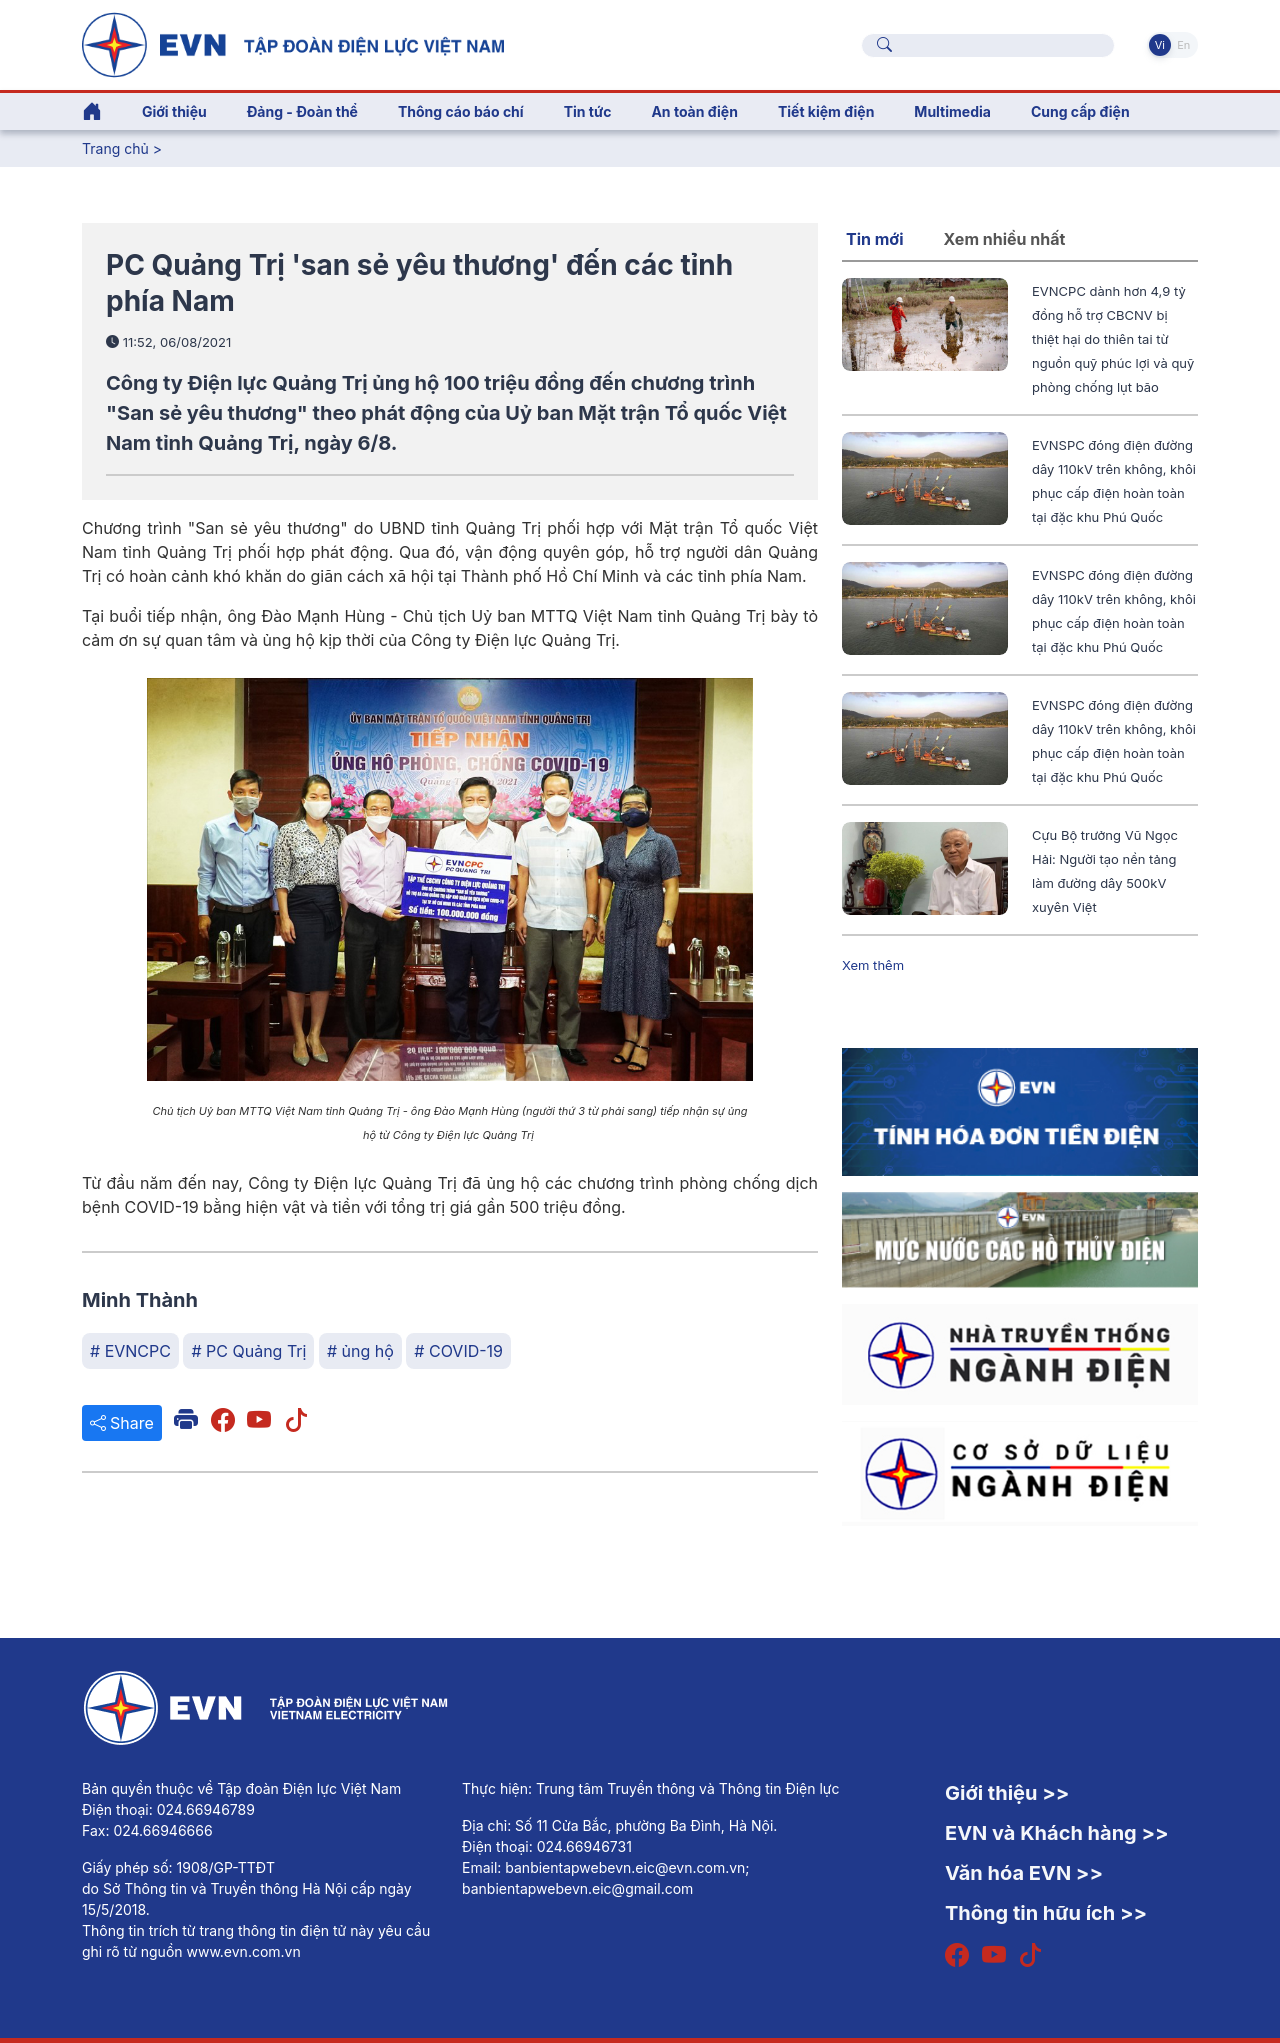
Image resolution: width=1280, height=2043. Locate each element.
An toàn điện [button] (694, 111)
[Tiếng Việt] (293, 43)
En (1183, 45)
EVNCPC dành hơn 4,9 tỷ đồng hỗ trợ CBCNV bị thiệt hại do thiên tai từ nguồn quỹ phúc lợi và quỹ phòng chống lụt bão (1113, 339)
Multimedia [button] (952, 111)
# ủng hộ (360, 1351)
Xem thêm (873, 965)
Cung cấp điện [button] (1080, 111)
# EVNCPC (130, 1351)
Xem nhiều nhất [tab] (1005, 239)
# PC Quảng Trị (248, 1351)
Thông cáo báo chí (461, 111)
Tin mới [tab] (875, 239)
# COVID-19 (458, 1351)
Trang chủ (115, 148)
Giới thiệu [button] (174, 111)
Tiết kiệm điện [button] (826, 111)
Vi (1160, 45)
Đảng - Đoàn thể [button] (302, 111)
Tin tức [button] (588, 111)
